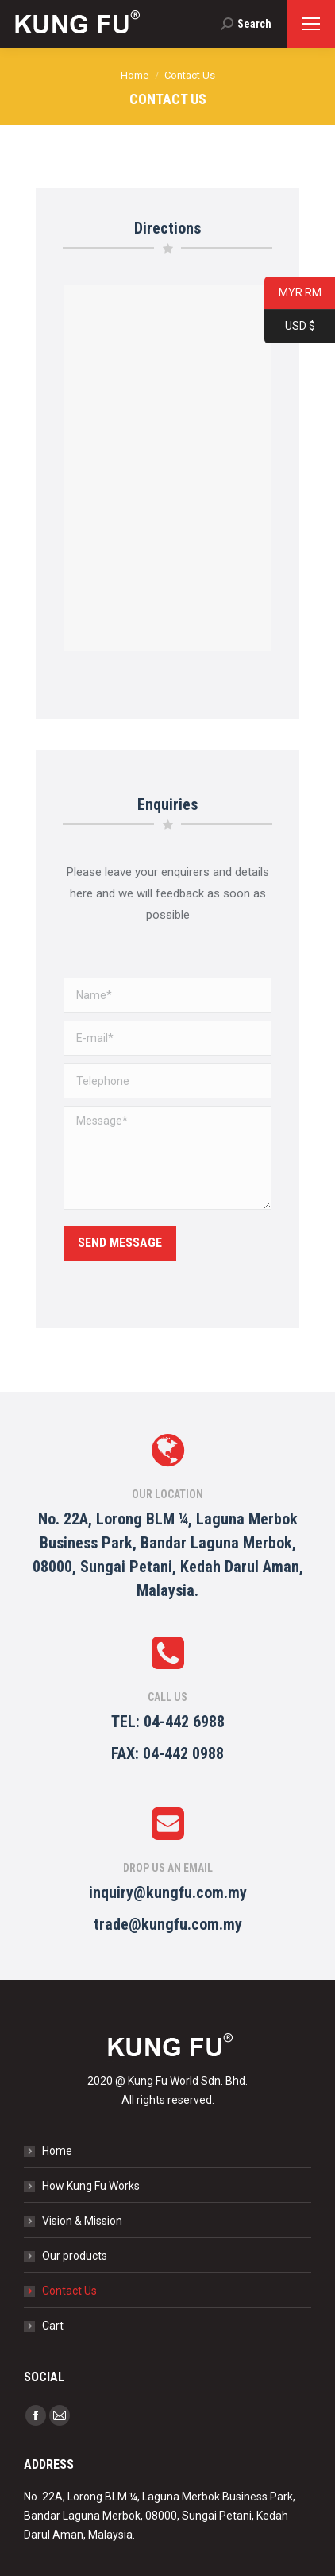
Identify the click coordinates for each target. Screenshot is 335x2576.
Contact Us (69, 2290)
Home (57, 2150)
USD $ (289, 327)
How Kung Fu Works (91, 2185)
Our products (74, 2255)
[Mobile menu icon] (311, 24)
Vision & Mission (82, 2220)
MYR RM (293, 294)
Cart (53, 2325)
